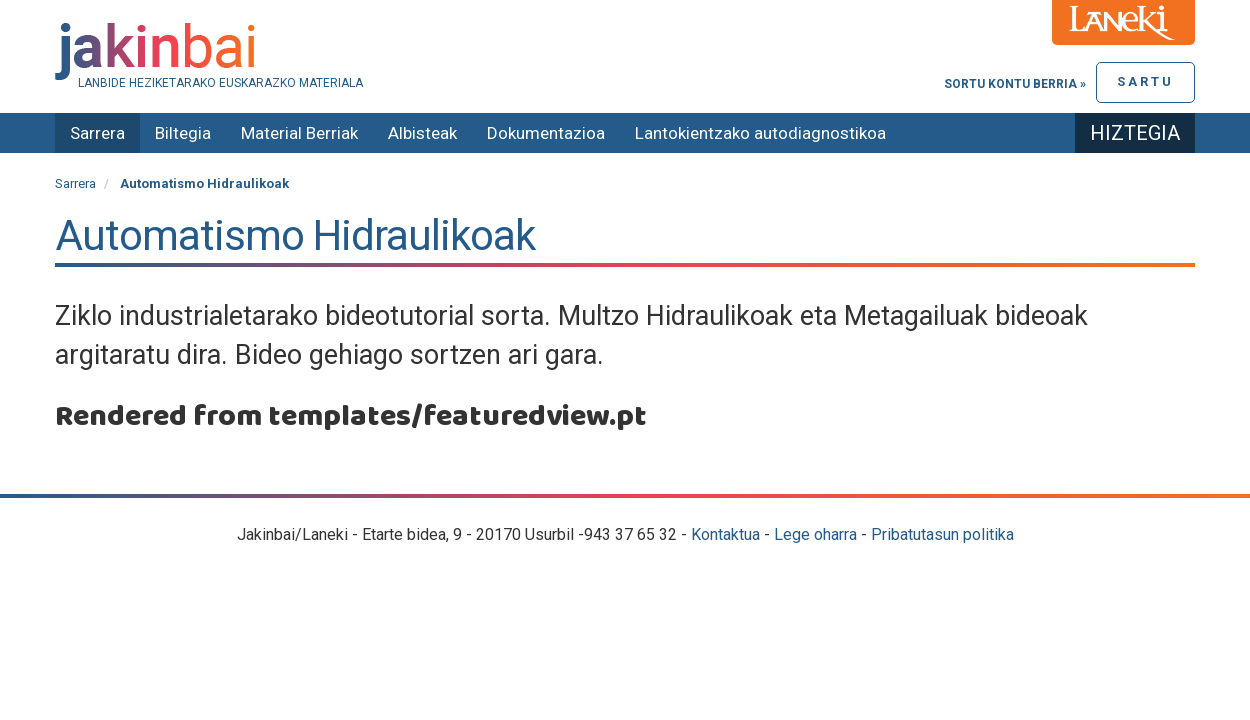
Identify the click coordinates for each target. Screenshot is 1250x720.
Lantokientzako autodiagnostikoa (760, 133)
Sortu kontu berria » (1015, 84)
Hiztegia (1135, 133)
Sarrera (97, 133)
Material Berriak (299, 133)
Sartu (1145, 81)
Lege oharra (815, 534)
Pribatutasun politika (942, 534)
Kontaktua (725, 534)
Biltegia (183, 133)
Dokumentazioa (546, 133)
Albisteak (422, 133)
